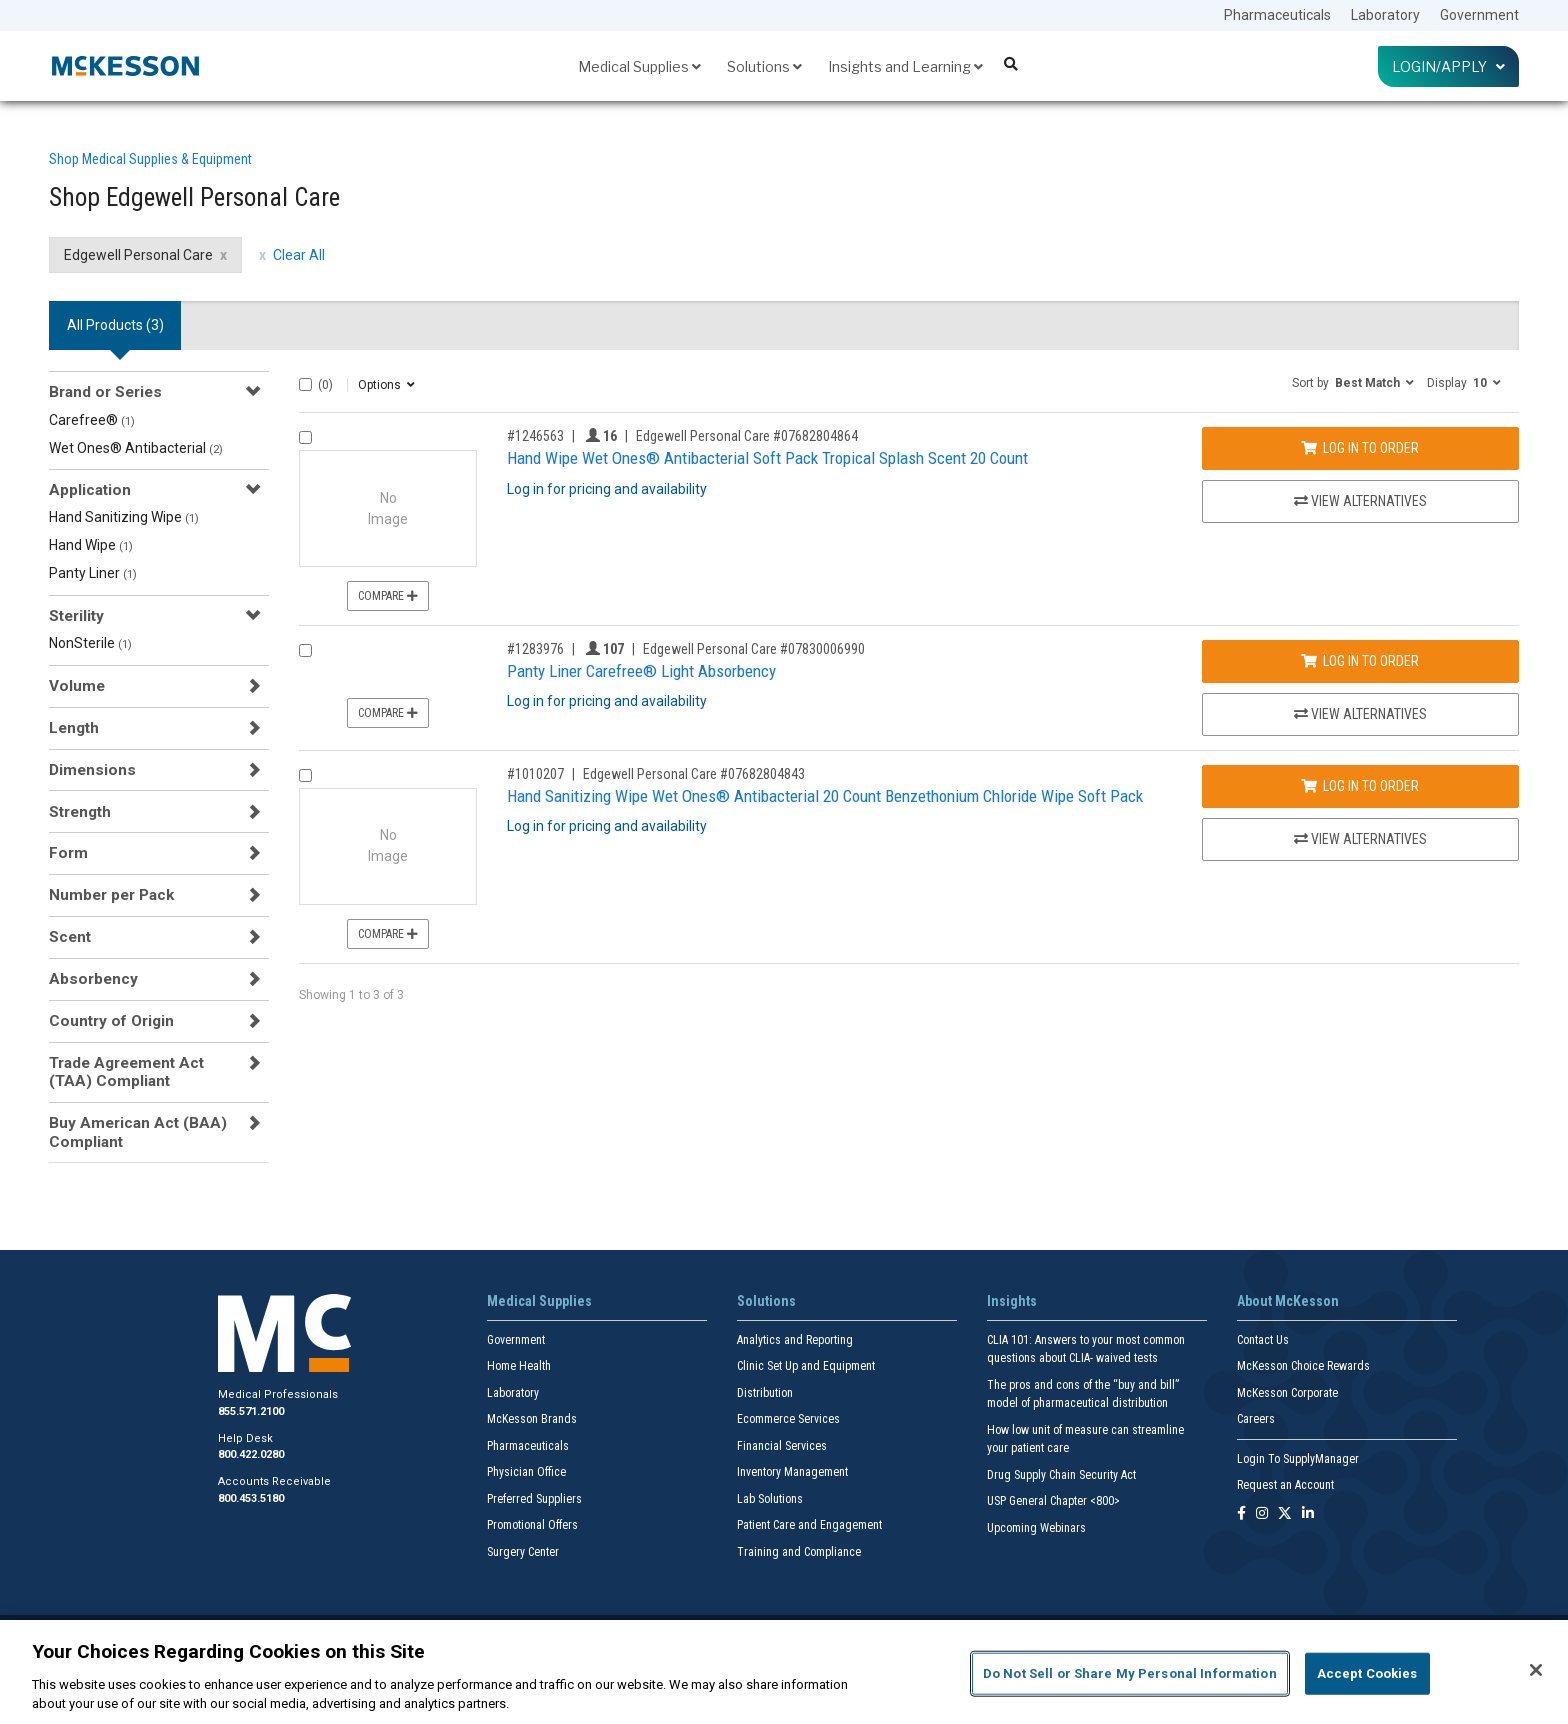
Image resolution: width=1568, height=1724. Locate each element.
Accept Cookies (1367, 1673)
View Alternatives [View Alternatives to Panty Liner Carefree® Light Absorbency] (1360, 714)
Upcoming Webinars (1036, 1528)
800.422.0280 (251, 1454)
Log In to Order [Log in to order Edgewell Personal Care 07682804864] (1360, 448)
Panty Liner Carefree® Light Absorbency (641, 671)
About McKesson (1288, 1301)
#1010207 (535, 774)
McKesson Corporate (1287, 1393)
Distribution (765, 1393)
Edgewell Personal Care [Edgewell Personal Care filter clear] (138, 255)
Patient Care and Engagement (809, 1525)
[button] (1353, 382)
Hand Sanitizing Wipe (124, 517)
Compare (388, 596)
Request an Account (1285, 1485)
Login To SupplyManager (1298, 1459)
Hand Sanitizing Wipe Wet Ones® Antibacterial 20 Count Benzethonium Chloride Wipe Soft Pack (825, 796)
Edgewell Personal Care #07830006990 (754, 649)
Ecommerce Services (788, 1419)
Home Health (519, 1366)
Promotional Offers (532, 1525)
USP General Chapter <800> (1053, 1501)
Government (1479, 15)
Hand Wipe (91, 545)
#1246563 (535, 436)
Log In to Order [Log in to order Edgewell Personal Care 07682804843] (1360, 786)
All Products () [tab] (115, 325)
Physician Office (526, 1472)
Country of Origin (111, 1021)
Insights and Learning (905, 66)
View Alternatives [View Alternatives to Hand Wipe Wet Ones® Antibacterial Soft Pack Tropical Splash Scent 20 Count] (1360, 501)
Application (90, 490)
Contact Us (1263, 1340)
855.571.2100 (251, 1411)
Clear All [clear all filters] (299, 255)
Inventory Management (792, 1472)
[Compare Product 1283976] (305, 650)
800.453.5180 (251, 1498)
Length (74, 728)
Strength (80, 812)
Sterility (76, 616)
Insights (1012, 1301)
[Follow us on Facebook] (1241, 1514)
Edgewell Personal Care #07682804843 (694, 774)
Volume (77, 686)
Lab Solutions (770, 1499)
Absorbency (93, 979)
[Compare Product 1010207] (305, 775)
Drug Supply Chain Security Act (1061, 1475)
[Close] (1536, 1670)
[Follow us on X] (1285, 1514)
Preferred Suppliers (534, 1499)
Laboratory (1385, 15)
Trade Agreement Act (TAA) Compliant (126, 1072)
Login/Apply (1448, 66)
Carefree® (92, 420)
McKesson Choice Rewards (1303, 1366)
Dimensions (92, 770)
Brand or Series (105, 392)
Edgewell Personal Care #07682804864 (747, 436)
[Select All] (305, 384)
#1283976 (535, 649)
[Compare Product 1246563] (305, 437)
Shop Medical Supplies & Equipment (150, 159)
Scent (70, 937)
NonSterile (90, 643)
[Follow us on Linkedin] (1308, 1514)
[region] (784, 1672)
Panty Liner (93, 573)
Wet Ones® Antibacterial (136, 448)
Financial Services (782, 1446)
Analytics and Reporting (795, 1340)
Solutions (764, 66)
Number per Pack (111, 895)
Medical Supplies (639, 66)
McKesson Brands (532, 1419)
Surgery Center (523, 1552)
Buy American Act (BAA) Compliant (138, 1132)
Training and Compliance (799, 1552)
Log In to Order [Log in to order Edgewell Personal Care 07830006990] (1360, 661)
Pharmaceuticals (1277, 15)
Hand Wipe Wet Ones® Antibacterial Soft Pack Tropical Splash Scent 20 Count (767, 458)
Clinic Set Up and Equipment (806, 1366)
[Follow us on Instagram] (1262, 1514)
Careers (1256, 1419)
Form (68, 853)
